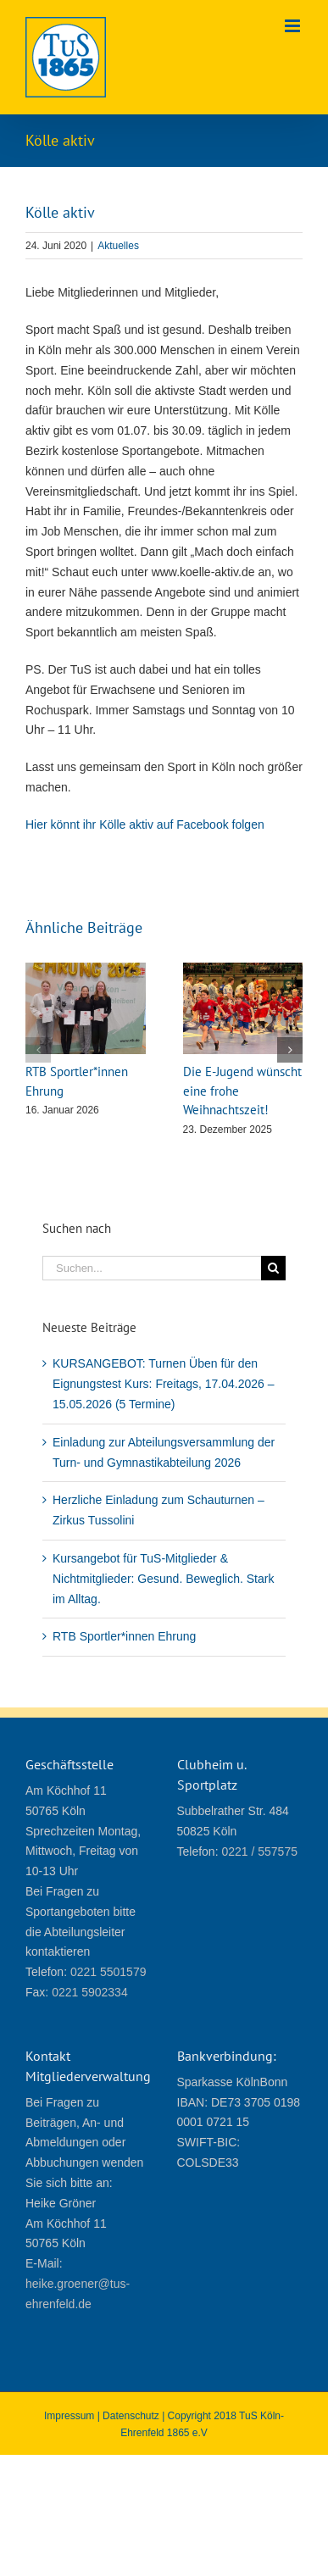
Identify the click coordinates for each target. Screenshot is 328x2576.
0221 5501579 (108, 1972)
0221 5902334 (90, 1992)
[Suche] (273, 1268)
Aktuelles (118, 246)
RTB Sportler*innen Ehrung (124, 1636)
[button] (38, 1050)
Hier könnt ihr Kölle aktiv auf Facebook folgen (144, 824)
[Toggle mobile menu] (294, 26)
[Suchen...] (151, 1268)
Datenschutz (131, 2416)
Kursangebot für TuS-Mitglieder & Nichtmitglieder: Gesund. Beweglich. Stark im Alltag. (163, 1579)
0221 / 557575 (259, 1851)
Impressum (69, 2416)
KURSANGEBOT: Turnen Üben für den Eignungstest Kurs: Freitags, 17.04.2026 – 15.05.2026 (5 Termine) (164, 1384)
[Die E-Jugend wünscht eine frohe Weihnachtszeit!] (243, 969)
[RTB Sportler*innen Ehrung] (85, 969)
